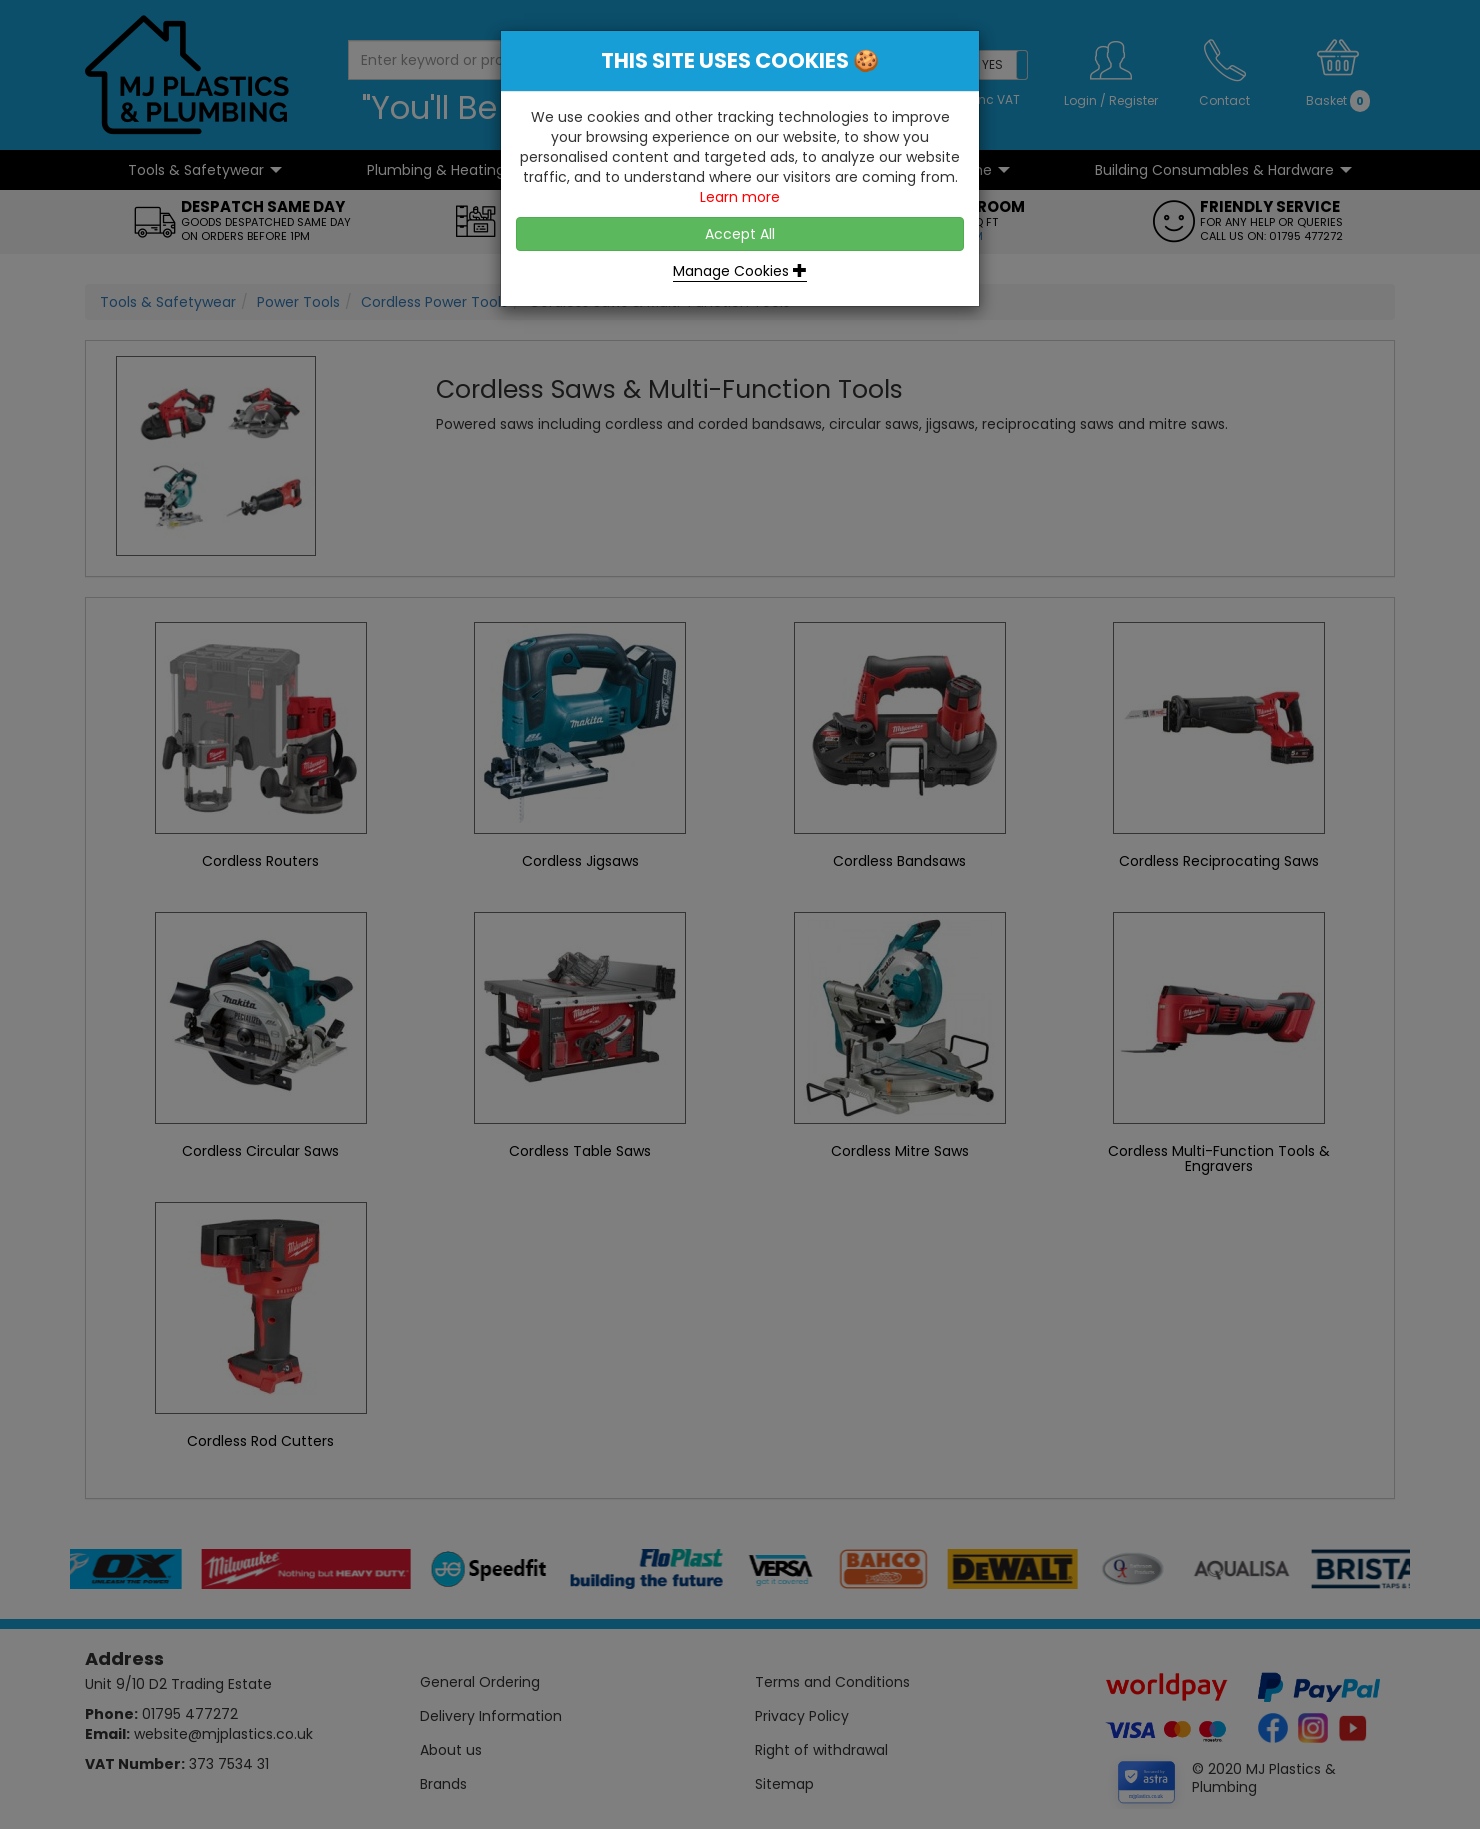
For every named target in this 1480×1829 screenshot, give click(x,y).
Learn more (740, 197)
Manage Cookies (740, 271)
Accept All (740, 234)
